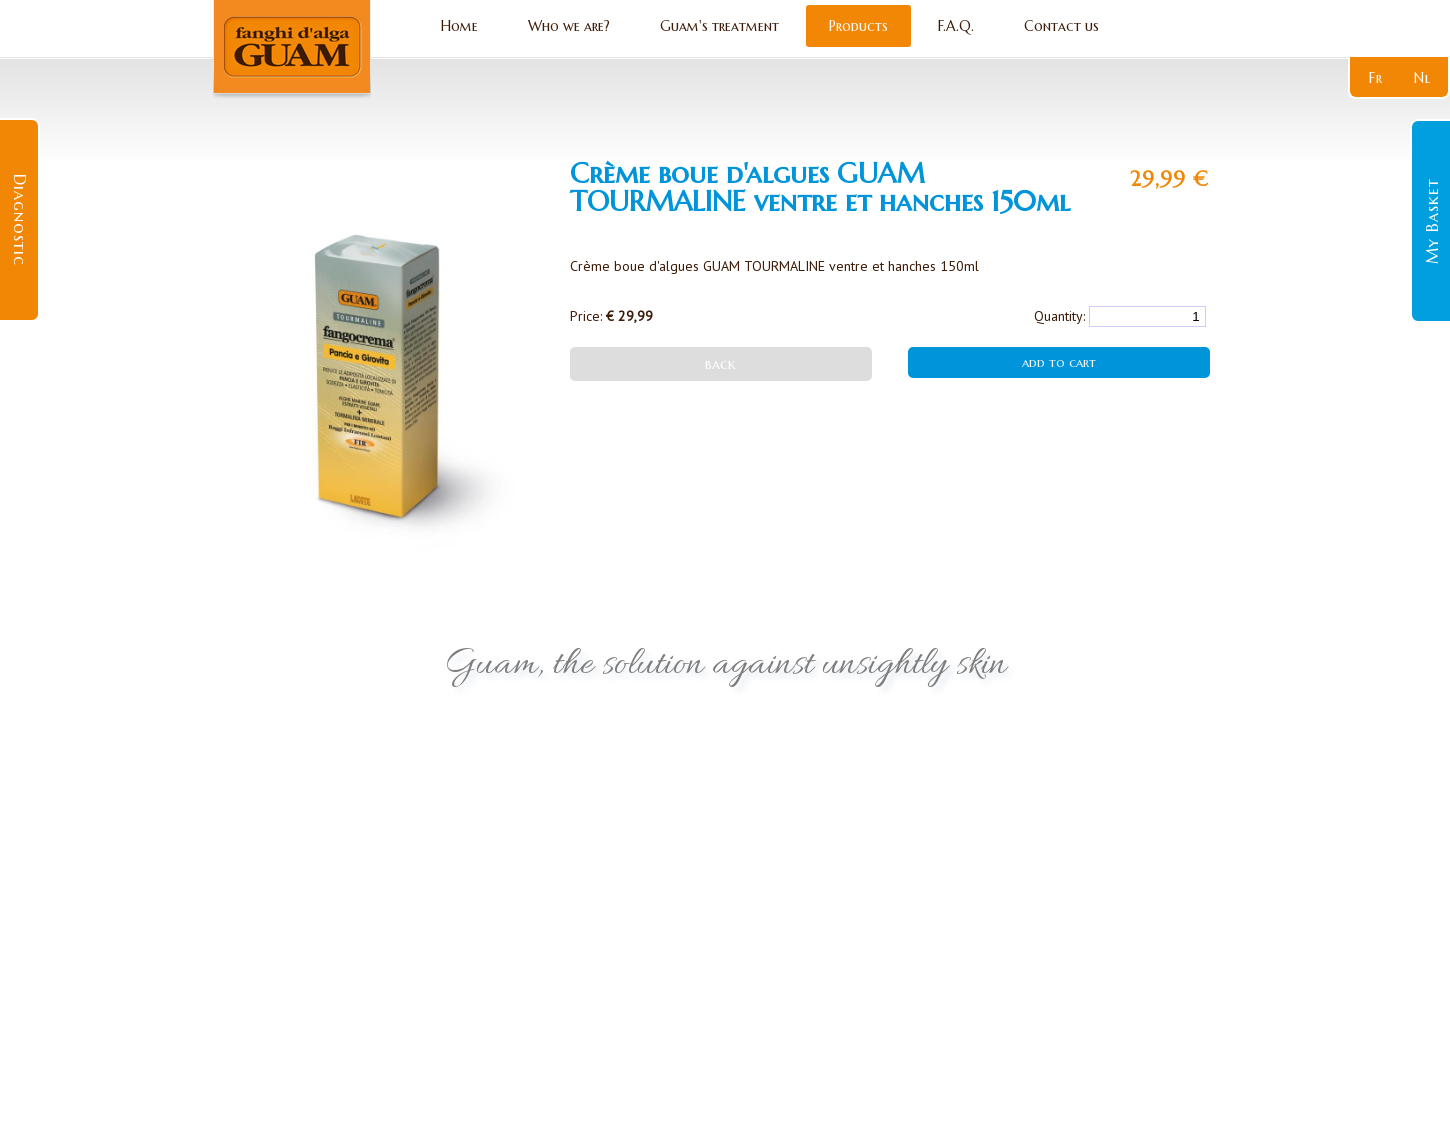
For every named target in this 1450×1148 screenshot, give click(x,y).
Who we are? (569, 26)
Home (459, 26)
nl (1422, 78)
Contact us (1061, 26)
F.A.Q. (956, 26)
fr (1376, 78)
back (720, 364)
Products (858, 26)
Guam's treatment (719, 26)
